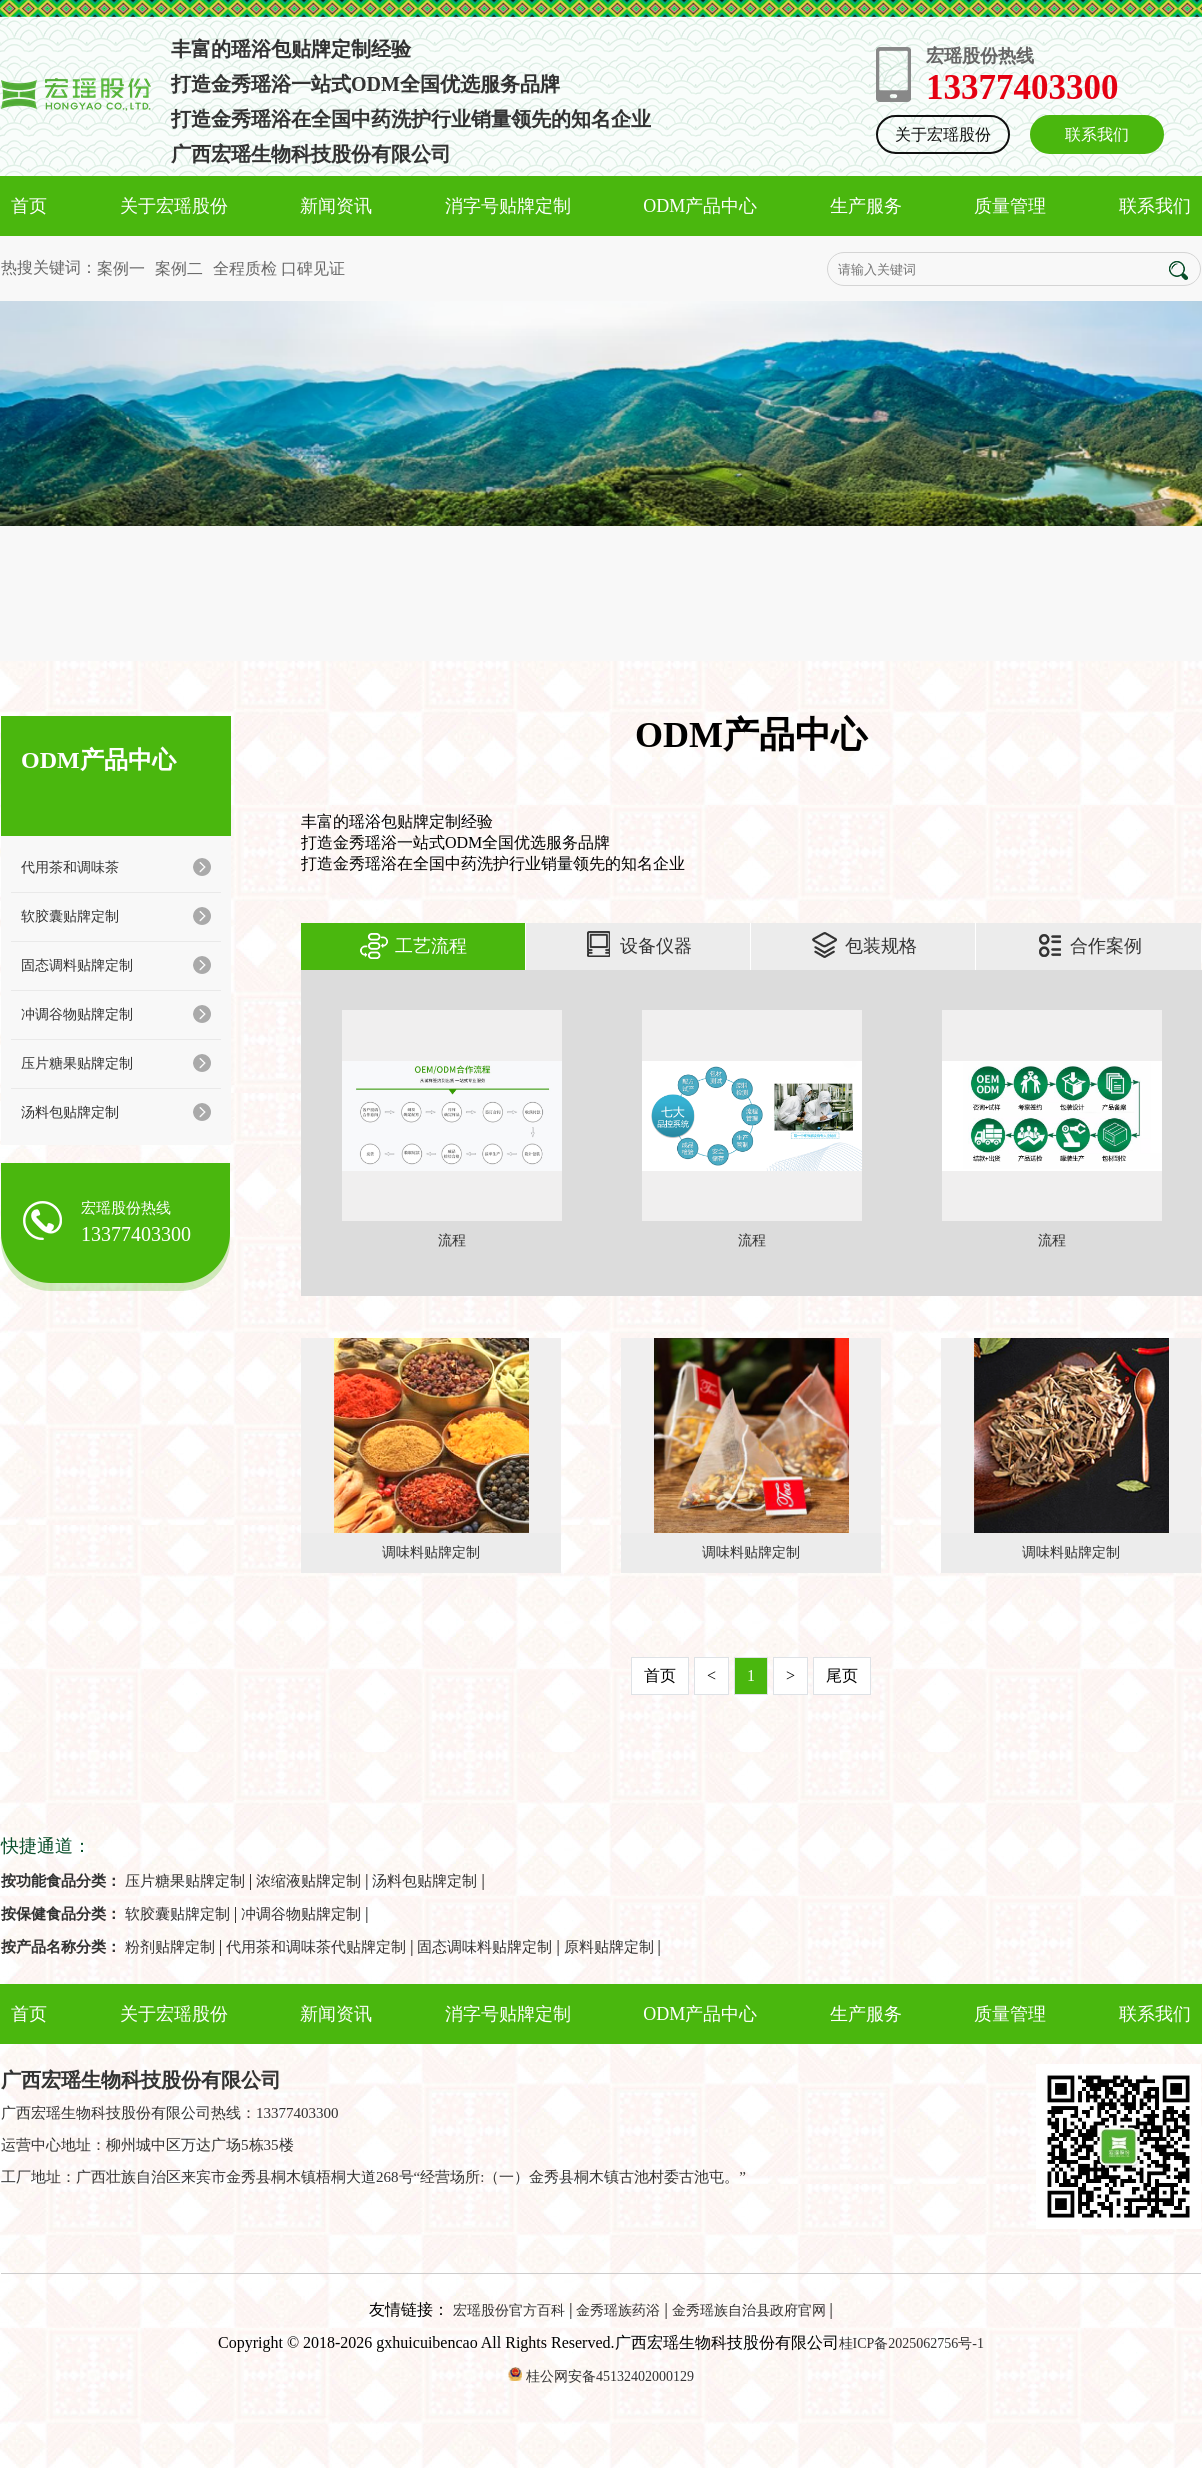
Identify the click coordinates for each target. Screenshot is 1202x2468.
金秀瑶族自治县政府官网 (749, 2310)
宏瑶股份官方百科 (509, 2310)
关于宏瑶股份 (943, 134)
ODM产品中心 (700, 206)
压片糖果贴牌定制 (116, 1063)
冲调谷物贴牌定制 (116, 1014)
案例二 (179, 268)
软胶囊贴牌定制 (116, 916)
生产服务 (866, 206)
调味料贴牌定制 (431, 1552)
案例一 (121, 268)
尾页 (842, 1675)
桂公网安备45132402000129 (610, 2376)
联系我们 (1097, 134)
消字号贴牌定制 (508, 206)
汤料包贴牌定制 (116, 1112)
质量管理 (1010, 206)
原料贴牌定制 (609, 1947)
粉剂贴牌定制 (170, 1947)
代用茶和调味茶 (116, 867)
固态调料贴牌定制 (116, 965)
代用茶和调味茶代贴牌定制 (316, 1947)
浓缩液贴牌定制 (308, 1881)
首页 (29, 206)
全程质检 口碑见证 (279, 268)
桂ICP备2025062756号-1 (911, 2343)
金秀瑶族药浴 (618, 2310)
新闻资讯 (336, 206)
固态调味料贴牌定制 (484, 1947)
